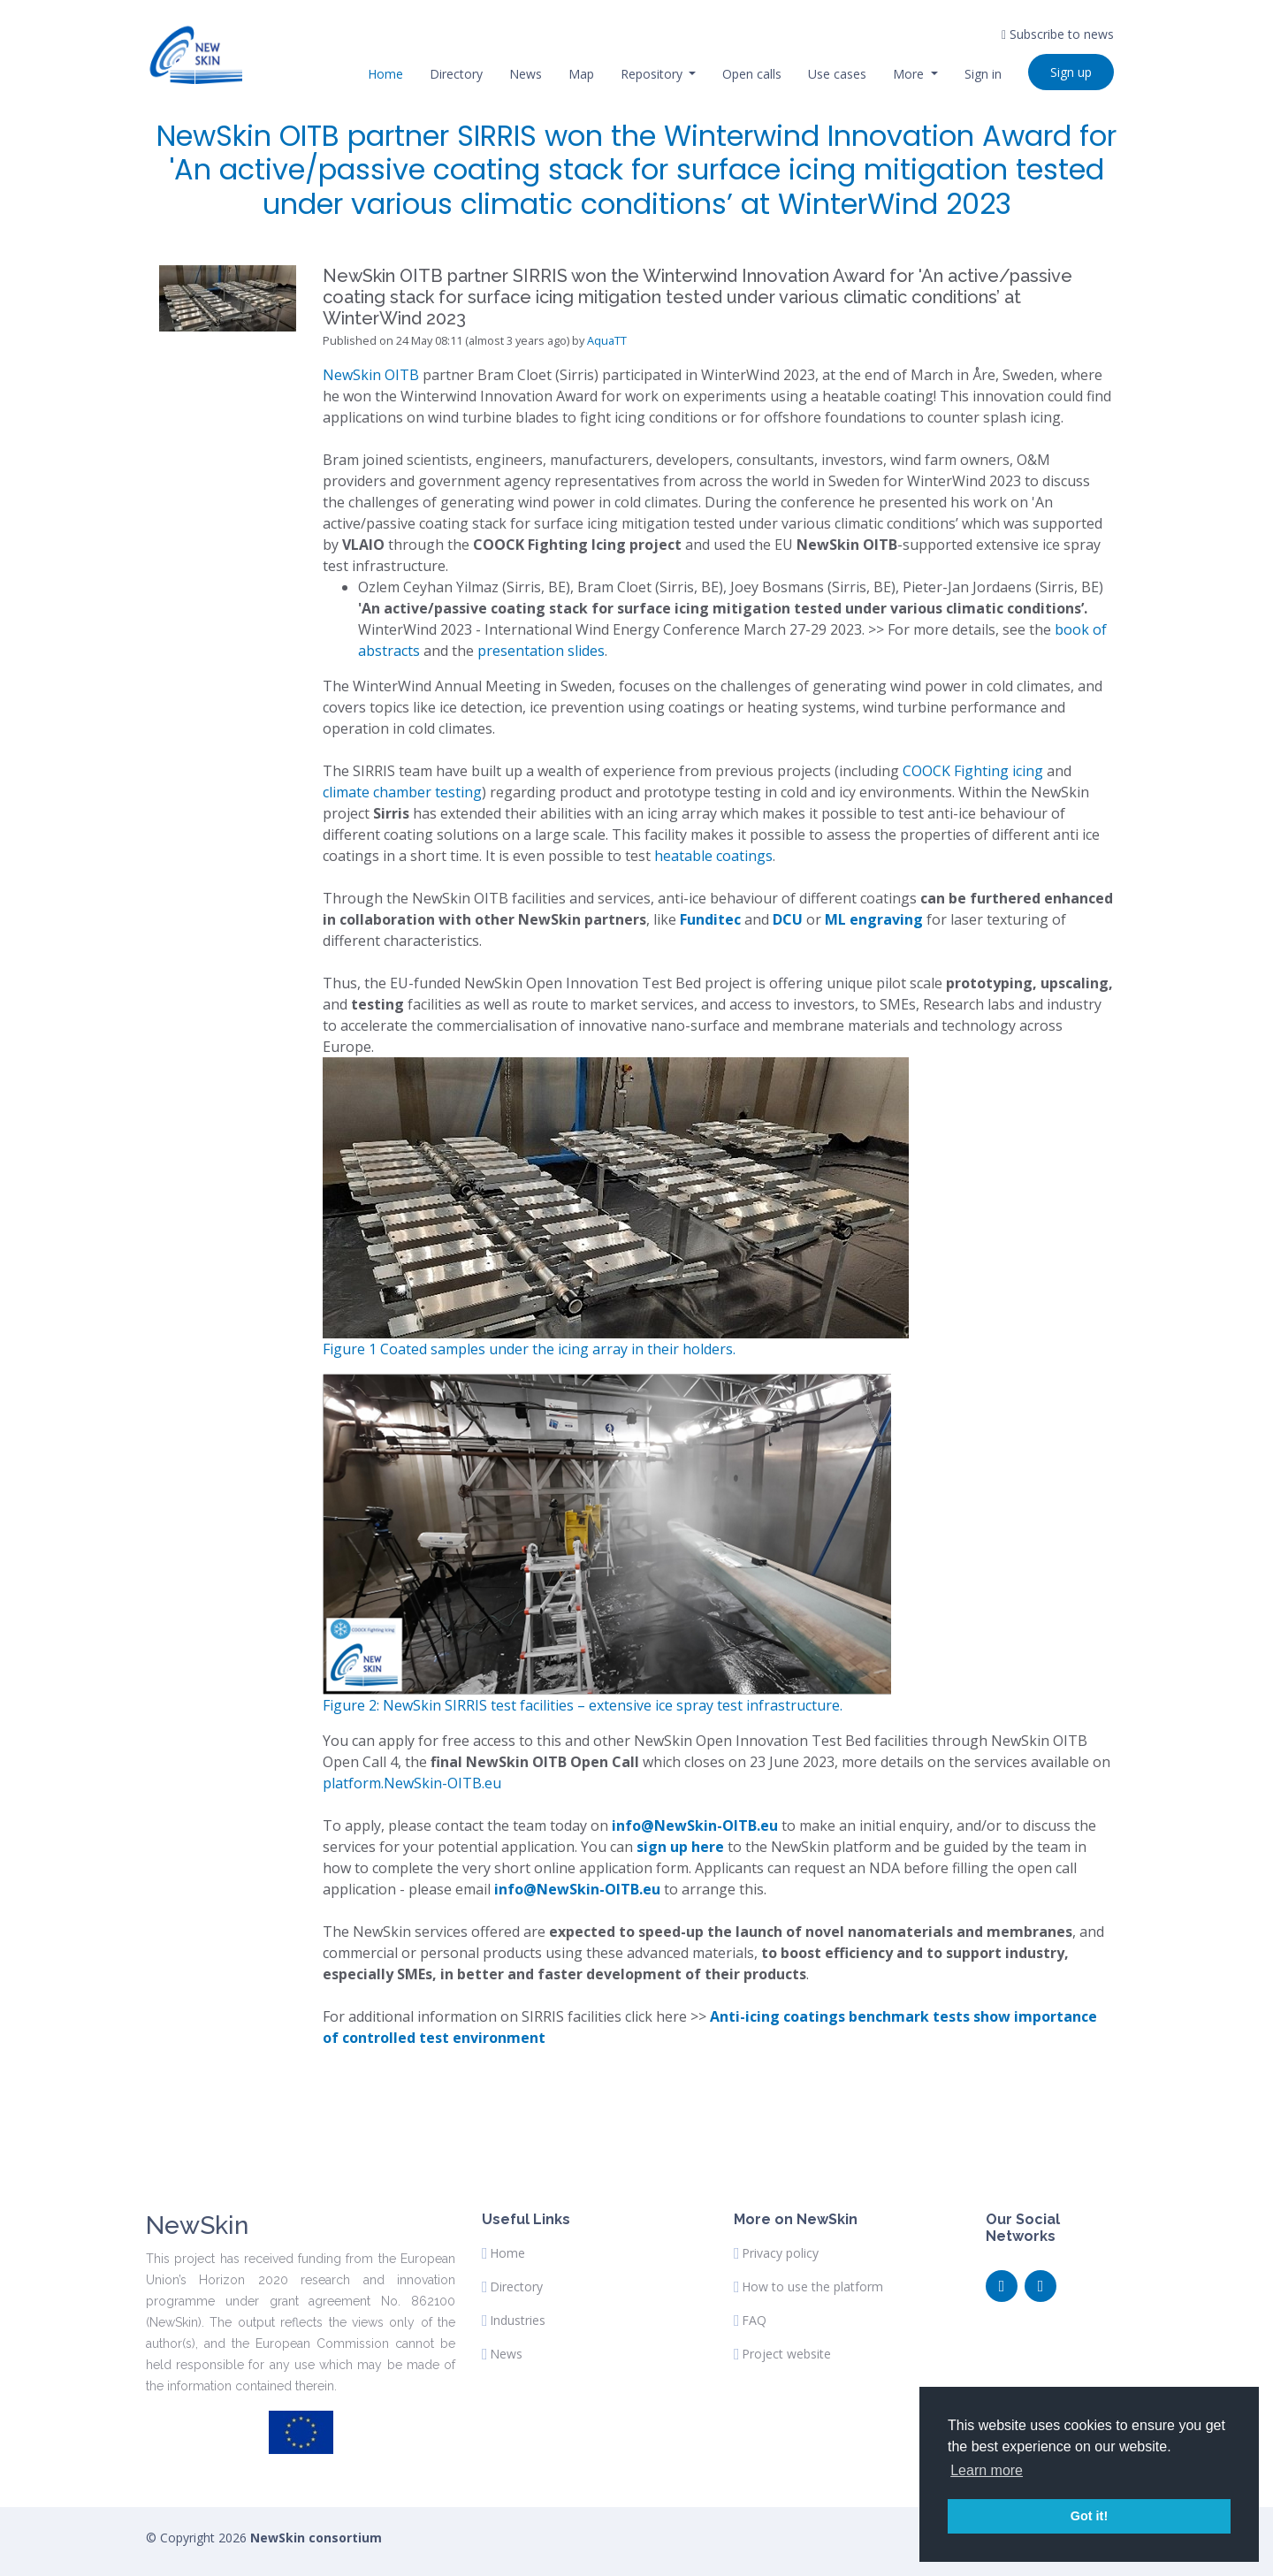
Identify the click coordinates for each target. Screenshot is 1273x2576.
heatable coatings (713, 855)
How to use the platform (812, 2287)
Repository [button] (653, 73)
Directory (456, 73)
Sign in (983, 73)
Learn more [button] (986, 2470)
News (525, 73)
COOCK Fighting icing (973, 771)
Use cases (837, 73)
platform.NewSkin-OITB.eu (412, 1783)
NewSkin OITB (371, 375)
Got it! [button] (1089, 2516)
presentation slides (541, 650)
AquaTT (607, 340)
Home (385, 73)
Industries (517, 2320)
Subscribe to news (1058, 34)
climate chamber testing (402, 792)
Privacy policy (780, 2253)
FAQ (754, 2320)
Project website (786, 2354)
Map (581, 73)
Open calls (751, 73)
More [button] (910, 73)
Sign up (1071, 72)
